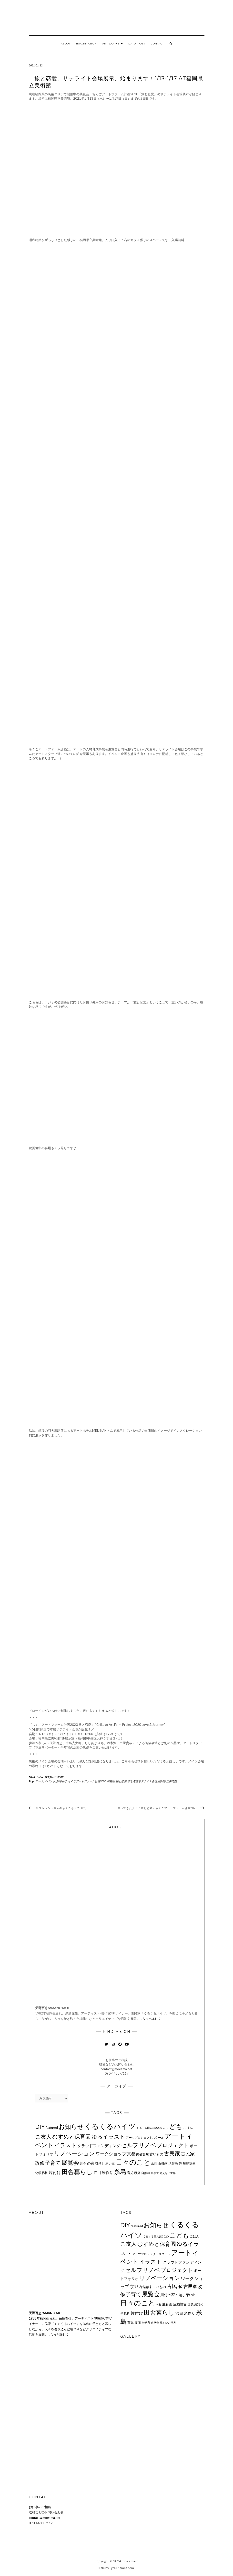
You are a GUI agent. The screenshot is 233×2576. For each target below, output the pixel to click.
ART (46, 1777)
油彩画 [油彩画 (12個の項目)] (162, 2163)
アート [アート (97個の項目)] (175, 2136)
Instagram (113, 2046)
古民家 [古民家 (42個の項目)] (172, 2153)
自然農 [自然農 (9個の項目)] (145, 2173)
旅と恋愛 (121, 1781)
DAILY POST (136, 43)
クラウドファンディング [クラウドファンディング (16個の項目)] (98, 2145)
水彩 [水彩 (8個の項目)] (154, 2163)
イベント (49, 1781)
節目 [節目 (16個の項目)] (97, 2172)
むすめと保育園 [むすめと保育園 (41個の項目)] (71, 2136)
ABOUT (66, 43)
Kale (102, 2568)
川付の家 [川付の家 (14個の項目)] (87, 2163)
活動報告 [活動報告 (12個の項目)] (175, 2163)
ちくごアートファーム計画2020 (87, 1781)
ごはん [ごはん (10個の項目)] (188, 2128)
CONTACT (157, 43)
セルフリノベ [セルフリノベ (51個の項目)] (138, 2144)
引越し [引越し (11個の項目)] (100, 2163)
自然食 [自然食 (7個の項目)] (155, 2172)
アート (39, 1781)
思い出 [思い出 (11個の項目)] (110, 2163)
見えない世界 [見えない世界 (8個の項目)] (168, 2172)
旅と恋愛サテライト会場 (142, 1781)
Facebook (120, 2046)
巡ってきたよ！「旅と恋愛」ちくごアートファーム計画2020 (157, 1808)
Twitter (106, 2046)
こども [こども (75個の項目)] (172, 2126)
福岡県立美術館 (167, 1781)
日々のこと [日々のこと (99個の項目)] (133, 2162)
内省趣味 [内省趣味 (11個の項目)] (142, 2154)
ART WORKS (112, 43)
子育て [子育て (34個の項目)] (53, 2163)
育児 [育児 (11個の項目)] (130, 2173)
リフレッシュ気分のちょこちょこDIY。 (62, 1808)
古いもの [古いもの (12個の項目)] (156, 2154)
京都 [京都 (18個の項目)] (131, 2154)
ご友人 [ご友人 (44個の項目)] (43, 2136)
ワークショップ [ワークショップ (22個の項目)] (111, 2153)
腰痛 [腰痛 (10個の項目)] (137, 2173)
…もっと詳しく (150, 2019)
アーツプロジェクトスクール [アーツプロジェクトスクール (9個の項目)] (145, 2137)
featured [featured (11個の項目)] (52, 2128)
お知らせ (61, 1781)
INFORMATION (86, 43)
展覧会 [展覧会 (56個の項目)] (70, 2162)
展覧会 (111, 1781)
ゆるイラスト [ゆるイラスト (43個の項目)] (108, 2136)
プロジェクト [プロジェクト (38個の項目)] (173, 2145)
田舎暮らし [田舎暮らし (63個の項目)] (77, 2171)
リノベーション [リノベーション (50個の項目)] (74, 2153)
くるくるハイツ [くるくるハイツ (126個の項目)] (110, 2126)
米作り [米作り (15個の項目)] (107, 2172)
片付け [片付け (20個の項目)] (55, 2172)
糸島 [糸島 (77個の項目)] (120, 2171)
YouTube (127, 2046)
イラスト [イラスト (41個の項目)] (65, 2145)
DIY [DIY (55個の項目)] (40, 2126)
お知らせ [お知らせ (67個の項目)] (71, 2126)
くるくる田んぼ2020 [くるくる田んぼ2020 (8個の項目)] (149, 2127)
